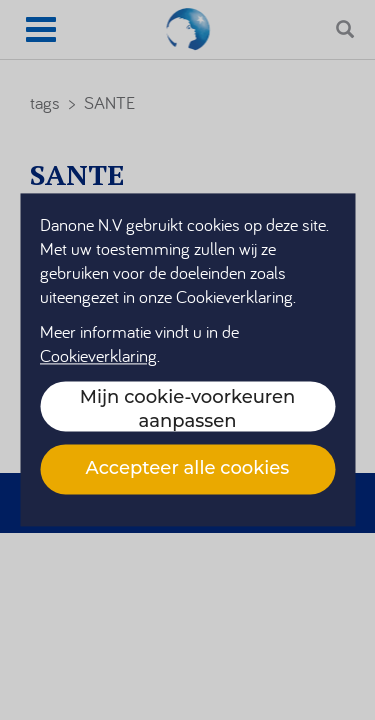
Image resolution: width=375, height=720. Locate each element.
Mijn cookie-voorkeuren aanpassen (188, 409)
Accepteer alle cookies (188, 468)
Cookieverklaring (98, 356)
